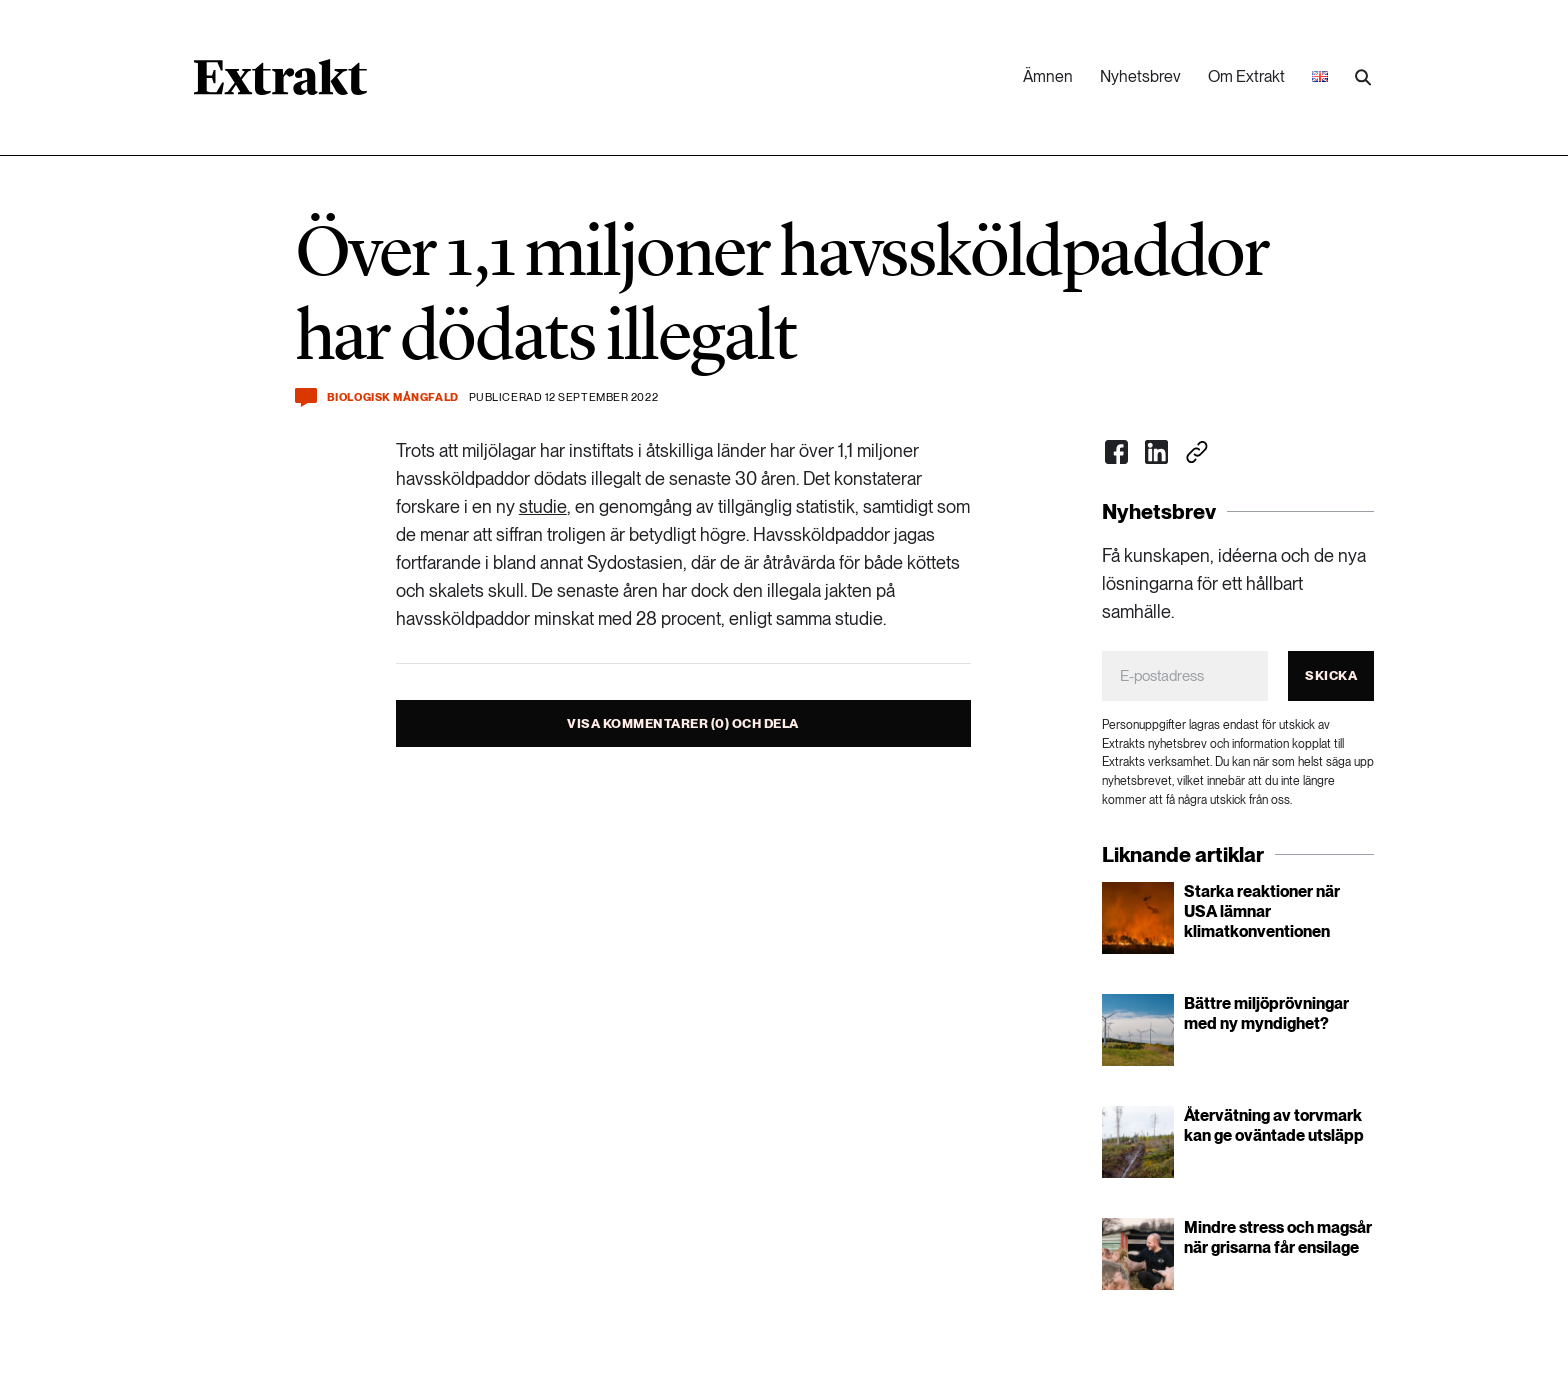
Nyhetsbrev (1140, 76)
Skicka (1331, 675)
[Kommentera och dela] (306, 397)
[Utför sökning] (1363, 78)
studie (543, 506)
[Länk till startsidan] (280, 84)
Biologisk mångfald (393, 397)
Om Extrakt (1246, 76)
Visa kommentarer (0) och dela (683, 723)
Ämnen (1048, 76)
